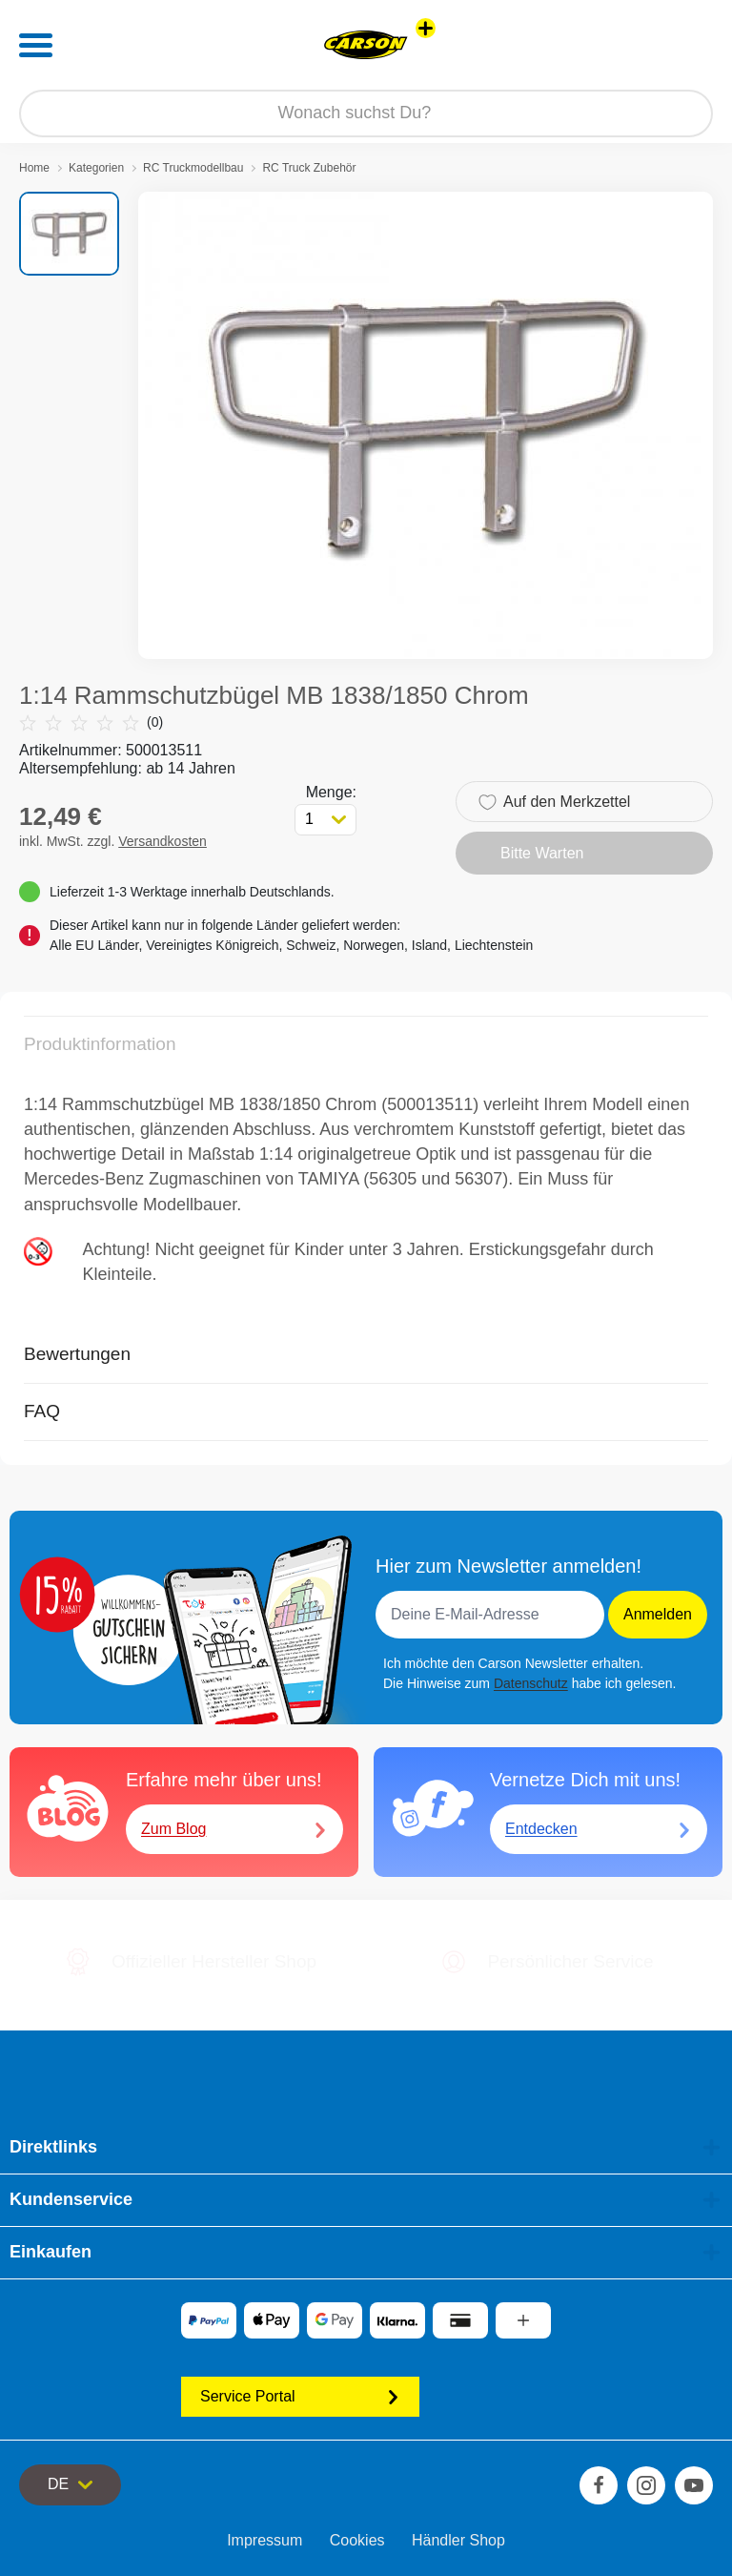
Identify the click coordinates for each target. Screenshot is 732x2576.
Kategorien (96, 168)
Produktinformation (99, 1044)
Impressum (264, 2540)
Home (34, 168)
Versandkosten (162, 841)
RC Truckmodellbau (193, 168)
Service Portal (300, 2396)
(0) (91, 722)
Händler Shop (458, 2540)
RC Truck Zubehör (309, 168)
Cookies (357, 2540)
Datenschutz (531, 1683)
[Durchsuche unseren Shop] (366, 113)
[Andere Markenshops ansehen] (426, 28)
